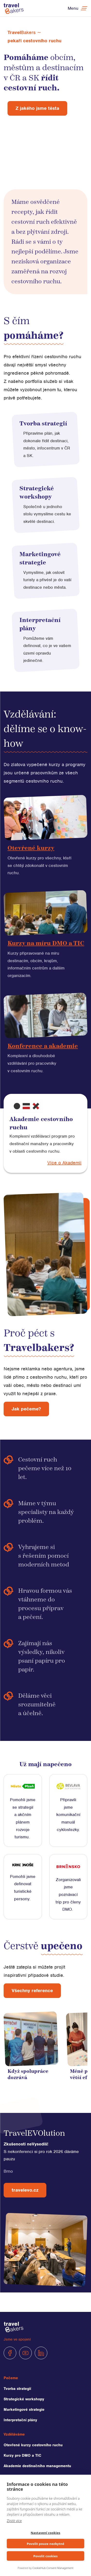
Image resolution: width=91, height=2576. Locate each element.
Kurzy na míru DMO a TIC (46, 943)
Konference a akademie (43, 1046)
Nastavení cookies (45, 2533)
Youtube (25, 2353)
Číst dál (46, 439)
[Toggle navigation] (76, 8)
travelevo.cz (25, 2190)
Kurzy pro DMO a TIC (22, 2455)
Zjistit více (14, 2520)
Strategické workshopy (24, 2399)
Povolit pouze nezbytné (45, 2543)
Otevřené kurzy (31, 848)
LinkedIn (41, 2353)
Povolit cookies (45, 2556)
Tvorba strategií (17, 2388)
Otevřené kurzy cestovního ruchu (33, 2445)
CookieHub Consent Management (53, 2568)
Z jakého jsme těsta (37, 108)
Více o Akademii (64, 1163)
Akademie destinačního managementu (37, 2466)
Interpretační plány (20, 2420)
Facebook (10, 2353)
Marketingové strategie (24, 2409)
